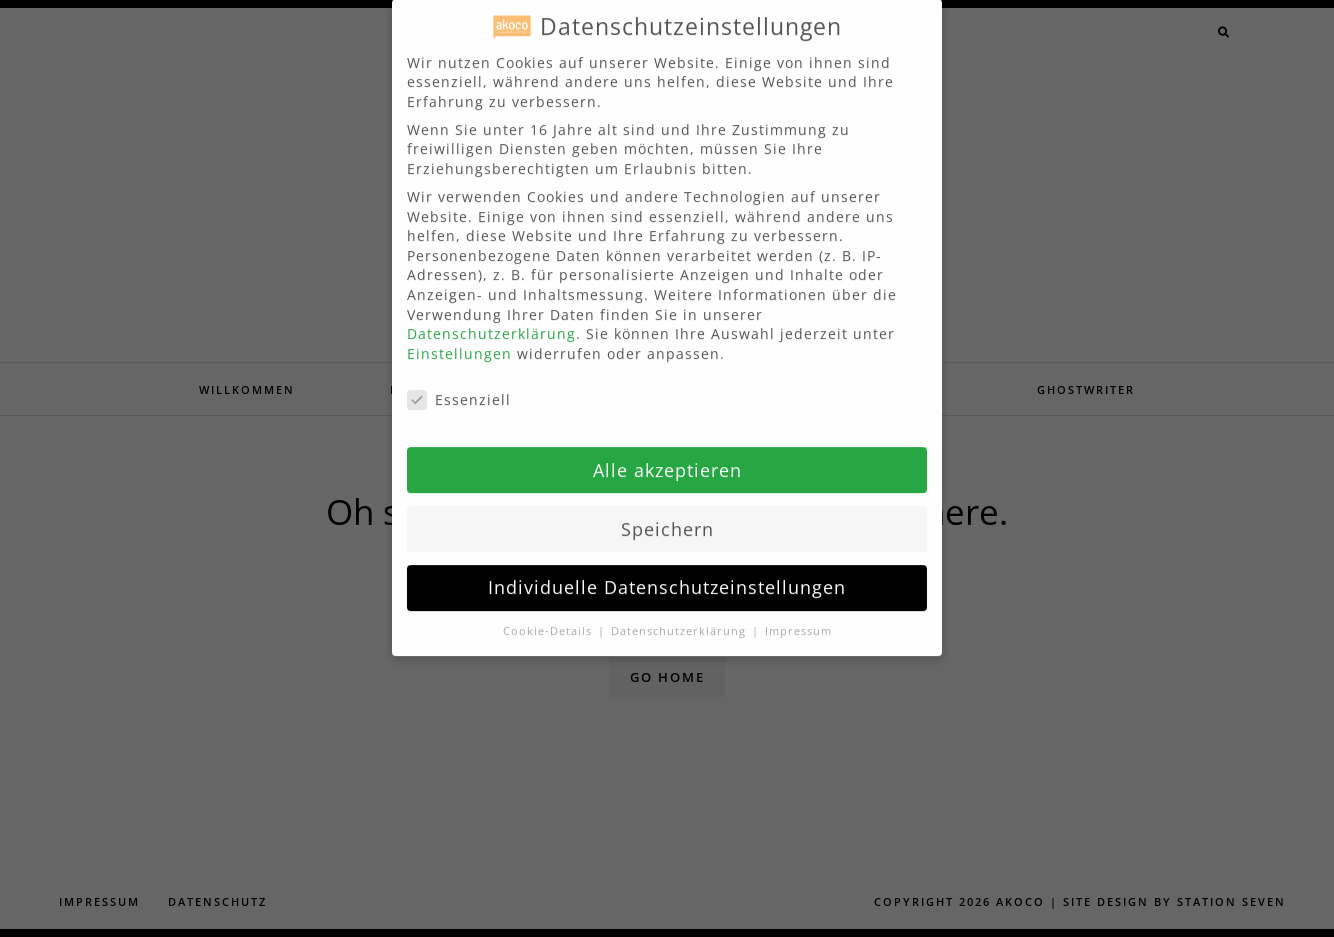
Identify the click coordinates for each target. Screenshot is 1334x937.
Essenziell (459, 381)
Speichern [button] (667, 510)
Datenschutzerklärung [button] (680, 613)
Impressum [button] (798, 613)
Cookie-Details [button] (549, 613)
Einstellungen (459, 335)
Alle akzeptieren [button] (667, 452)
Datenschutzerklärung (491, 315)
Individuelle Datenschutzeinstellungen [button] (667, 569)
